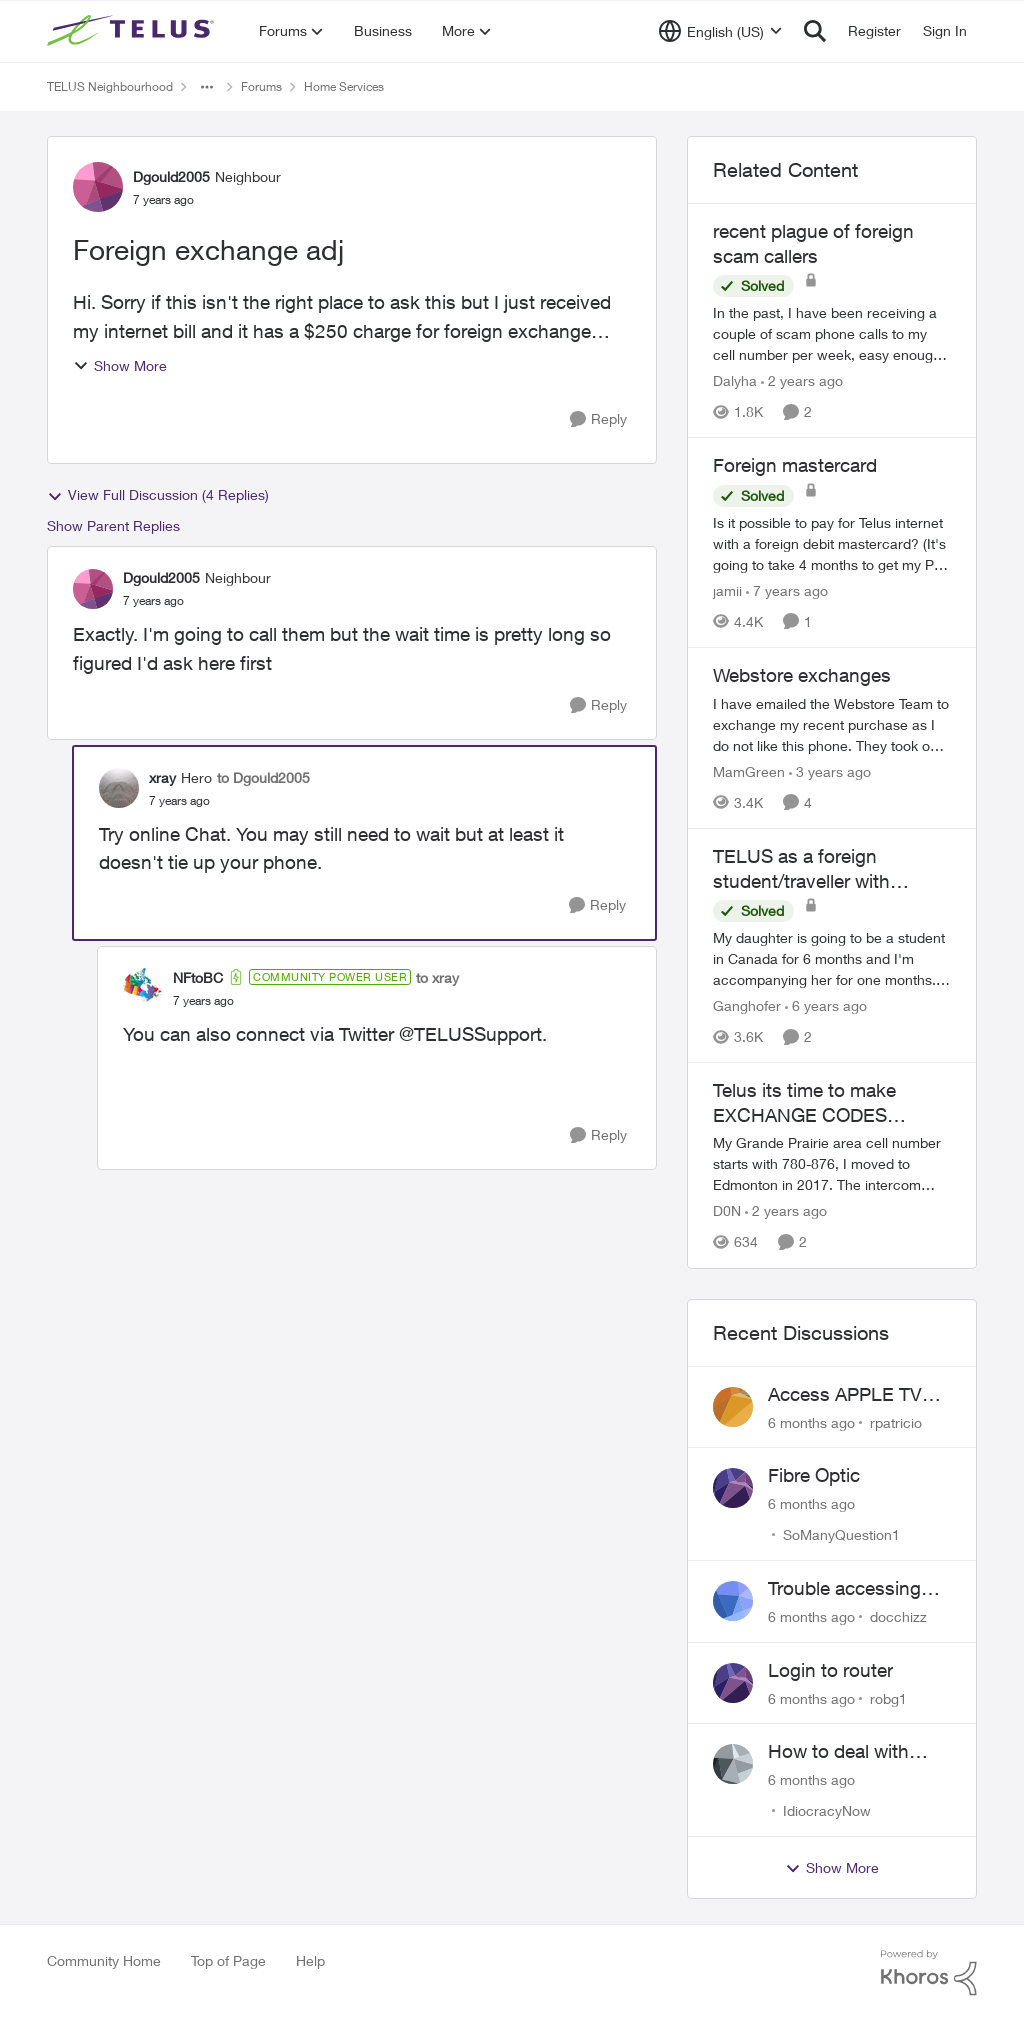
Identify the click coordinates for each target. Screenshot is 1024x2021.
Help (310, 1960)
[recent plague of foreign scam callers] (832, 333)
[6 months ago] (811, 1421)
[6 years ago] (826, 1005)
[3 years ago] (830, 771)
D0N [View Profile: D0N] (727, 1211)
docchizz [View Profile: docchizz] (898, 1616)
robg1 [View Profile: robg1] (888, 1697)
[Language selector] (720, 31)
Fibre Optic (814, 1475)
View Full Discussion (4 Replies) (158, 495)
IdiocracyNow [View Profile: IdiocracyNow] (827, 1810)
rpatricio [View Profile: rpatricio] (896, 1421)
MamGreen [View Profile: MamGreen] (749, 771)
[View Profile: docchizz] (733, 1601)
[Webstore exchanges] (832, 724)
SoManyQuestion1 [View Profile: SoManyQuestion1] (841, 1534)
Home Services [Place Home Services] (344, 86)
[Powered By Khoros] (929, 1973)
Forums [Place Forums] (261, 86)
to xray (437, 977)
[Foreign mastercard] (832, 543)
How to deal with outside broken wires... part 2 (838, 1752)
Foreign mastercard (795, 465)
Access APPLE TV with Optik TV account (845, 1395)
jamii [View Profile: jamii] (727, 590)
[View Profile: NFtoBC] (143, 988)
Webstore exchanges (802, 675)
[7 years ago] (787, 590)
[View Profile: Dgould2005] (98, 187)
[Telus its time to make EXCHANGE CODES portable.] (832, 1164)
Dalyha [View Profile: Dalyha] (735, 380)
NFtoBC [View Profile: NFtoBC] (198, 977)
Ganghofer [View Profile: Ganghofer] (747, 1005)
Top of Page (228, 1960)
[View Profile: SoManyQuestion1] (733, 1488)
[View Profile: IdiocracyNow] (733, 1764)
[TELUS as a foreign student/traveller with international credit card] (832, 958)
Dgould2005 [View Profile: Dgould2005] (171, 176)
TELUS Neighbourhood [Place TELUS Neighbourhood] (110, 86)
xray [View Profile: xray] (162, 777)
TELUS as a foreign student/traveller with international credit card (812, 869)
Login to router (830, 1670)
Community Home (104, 1960)
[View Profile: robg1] (733, 1683)
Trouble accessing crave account (844, 1589)
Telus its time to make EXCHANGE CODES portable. (804, 1103)
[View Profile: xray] (119, 788)
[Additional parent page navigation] (207, 87)
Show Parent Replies (113, 525)
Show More (120, 365)
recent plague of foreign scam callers (813, 243)
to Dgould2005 (263, 777)
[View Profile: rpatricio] (733, 1407)
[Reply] (598, 419)
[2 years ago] (802, 380)
